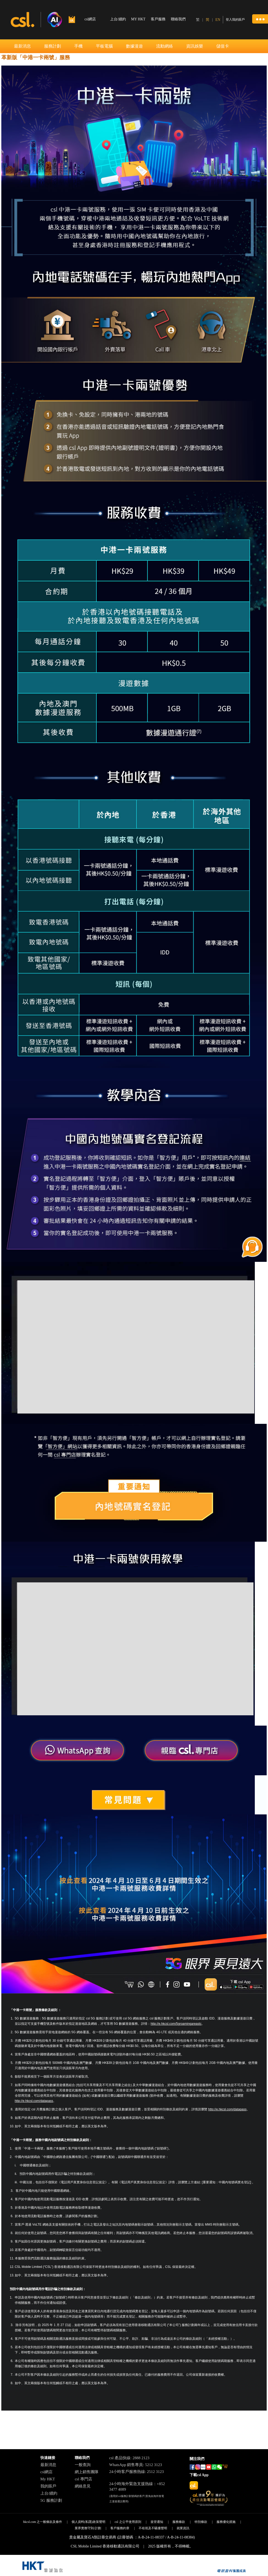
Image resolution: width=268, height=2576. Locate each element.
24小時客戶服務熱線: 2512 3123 (136, 2472)
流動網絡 (164, 46)
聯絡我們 (178, 19)
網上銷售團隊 (86, 2472)
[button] (260, 19)
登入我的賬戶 (235, 19)
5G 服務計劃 (51, 2500)
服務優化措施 (226, 2522)
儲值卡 (222, 46)
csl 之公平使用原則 (128, 2522)
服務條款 (178, 2522)
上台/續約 (118, 19)
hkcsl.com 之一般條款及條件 (42, 2522)
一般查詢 (83, 2465)
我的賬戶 (48, 2486)
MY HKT (138, 19)
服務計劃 (52, 46)
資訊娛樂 (194, 46)
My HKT (47, 2479)
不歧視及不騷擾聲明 (153, 2528)
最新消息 (22, 46)
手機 (78, 46)
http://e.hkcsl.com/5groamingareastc (176, 2024)
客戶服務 (158, 19)
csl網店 (46, 2472)
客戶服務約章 (119, 2528)
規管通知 (157, 2522)
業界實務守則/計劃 (88, 2528)
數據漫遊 (134, 46)
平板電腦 (104, 46)
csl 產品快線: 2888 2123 (129, 2458)
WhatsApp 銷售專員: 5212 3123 (135, 2465)
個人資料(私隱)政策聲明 (88, 2522)
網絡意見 (83, 2486)
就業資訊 (183, 2528)
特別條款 (201, 2522)
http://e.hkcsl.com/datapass (34, 2101)
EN (217, 20)
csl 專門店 (83, 2479)
